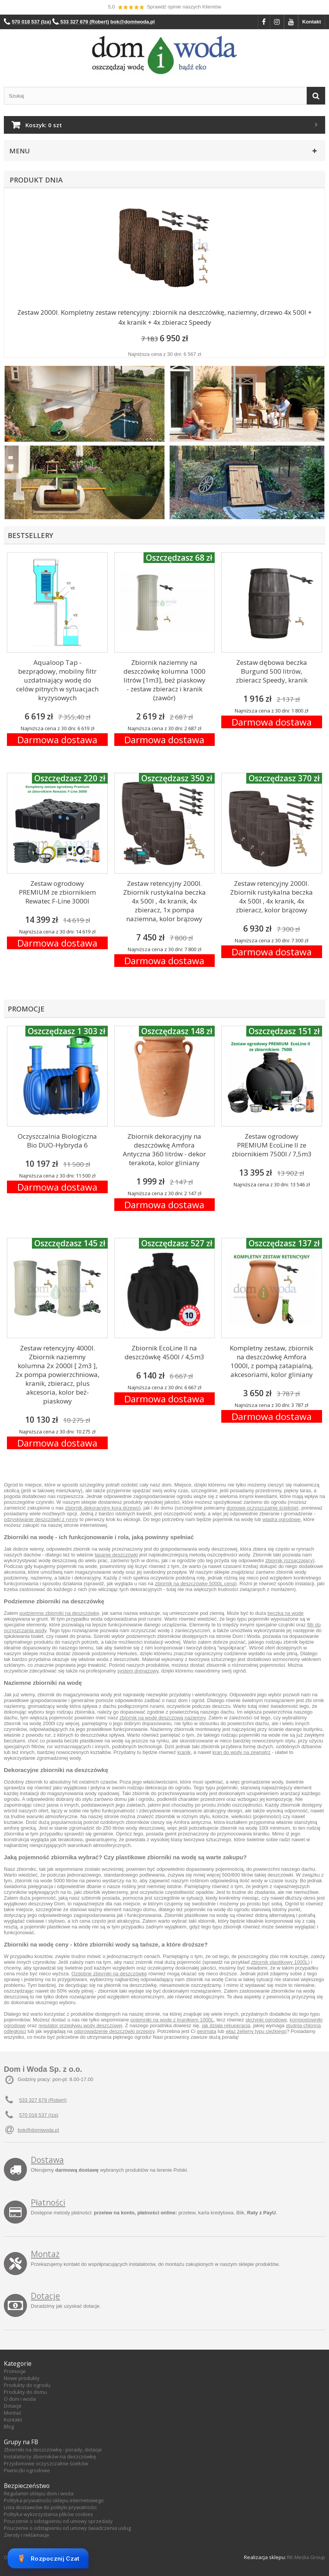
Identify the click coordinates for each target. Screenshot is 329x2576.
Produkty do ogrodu (27, 2385)
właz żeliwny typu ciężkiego (255, 2031)
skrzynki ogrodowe (266, 2020)
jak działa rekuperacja (226, 2025)
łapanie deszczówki (116, 1555)
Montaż (45, 2254)
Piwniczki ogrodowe (27, 2470)
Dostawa (47, 2159)
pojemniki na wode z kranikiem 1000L (172, 2020)
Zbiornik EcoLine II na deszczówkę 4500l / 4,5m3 (164, 1352)
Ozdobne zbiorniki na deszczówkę (109, 1973)
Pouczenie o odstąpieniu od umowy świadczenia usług (67, 2528)
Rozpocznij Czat (48, 2558)
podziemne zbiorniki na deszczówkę (59, 1613)
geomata (206, 2031)
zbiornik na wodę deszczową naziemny (163, 1718)
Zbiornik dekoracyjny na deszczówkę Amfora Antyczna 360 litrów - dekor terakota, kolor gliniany (164, 1149)
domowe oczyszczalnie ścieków (262, 1508)
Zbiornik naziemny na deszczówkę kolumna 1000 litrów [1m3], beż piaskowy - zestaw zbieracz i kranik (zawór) (164, 680)
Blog (9, 2426)
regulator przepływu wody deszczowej (80, 2025)
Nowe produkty (22, 2378)
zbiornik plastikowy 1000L (279, 1962)
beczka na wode (285, 1613)
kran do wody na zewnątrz (241, 1752)
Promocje (15, 2371)
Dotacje (45, 2295)
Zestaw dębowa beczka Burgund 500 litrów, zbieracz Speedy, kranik (271, 671)
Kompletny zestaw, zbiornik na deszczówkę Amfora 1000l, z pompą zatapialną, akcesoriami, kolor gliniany (271, 1361)
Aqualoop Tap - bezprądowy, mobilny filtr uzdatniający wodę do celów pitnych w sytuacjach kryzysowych (57, 680)
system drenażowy (138, 1671)
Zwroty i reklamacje (26, 2534)
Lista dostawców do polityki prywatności (50, 2507)
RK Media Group (306, 2557)
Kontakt (311, 22)
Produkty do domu (25, 2391)
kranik (184, 1752)
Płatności (48, 2202)
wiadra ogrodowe (281, 1519)
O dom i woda (20, 2398)
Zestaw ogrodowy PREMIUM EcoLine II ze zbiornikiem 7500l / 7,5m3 (272, 1145)
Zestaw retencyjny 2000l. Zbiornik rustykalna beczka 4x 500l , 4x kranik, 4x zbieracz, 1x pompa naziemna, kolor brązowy (164, 901)
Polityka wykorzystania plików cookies (48, 2514)
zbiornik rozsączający (289, 1560)
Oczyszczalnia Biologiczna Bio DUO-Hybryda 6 (57, 1140)
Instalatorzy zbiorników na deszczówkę (50, 2456)
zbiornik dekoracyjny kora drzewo (102, 1508)
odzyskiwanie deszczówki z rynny (41, 1519)
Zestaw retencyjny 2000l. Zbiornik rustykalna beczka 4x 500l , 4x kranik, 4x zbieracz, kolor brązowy (271, 896)
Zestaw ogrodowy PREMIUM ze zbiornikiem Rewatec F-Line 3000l (57, 892)
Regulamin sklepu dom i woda (38, 2493)
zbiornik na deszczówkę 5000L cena (195, 1583)
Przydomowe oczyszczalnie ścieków (46, 2463)
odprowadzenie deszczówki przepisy (114, 2031)
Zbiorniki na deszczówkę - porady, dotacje (53, 2449)
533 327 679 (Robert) (43, 2100)
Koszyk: (43, 125)
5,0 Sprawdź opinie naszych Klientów (164, 7)
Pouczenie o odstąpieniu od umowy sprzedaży (58, 2521)
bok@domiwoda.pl (38, 2130)
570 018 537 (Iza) (38, 2115)
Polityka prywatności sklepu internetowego (54, 2500)
